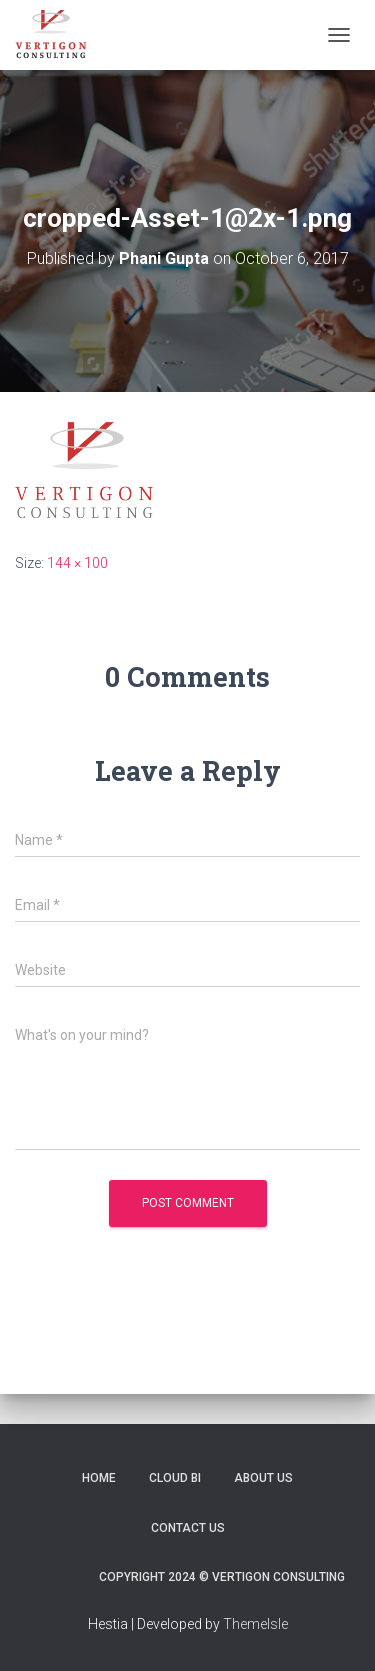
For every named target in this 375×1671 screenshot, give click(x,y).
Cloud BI (175, 1478)
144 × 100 (77, 563)
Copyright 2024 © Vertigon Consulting (222, 1577)
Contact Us (188, 1528)
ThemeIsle (255, 1624)
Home (99, 1478)
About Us (263, 1478)
